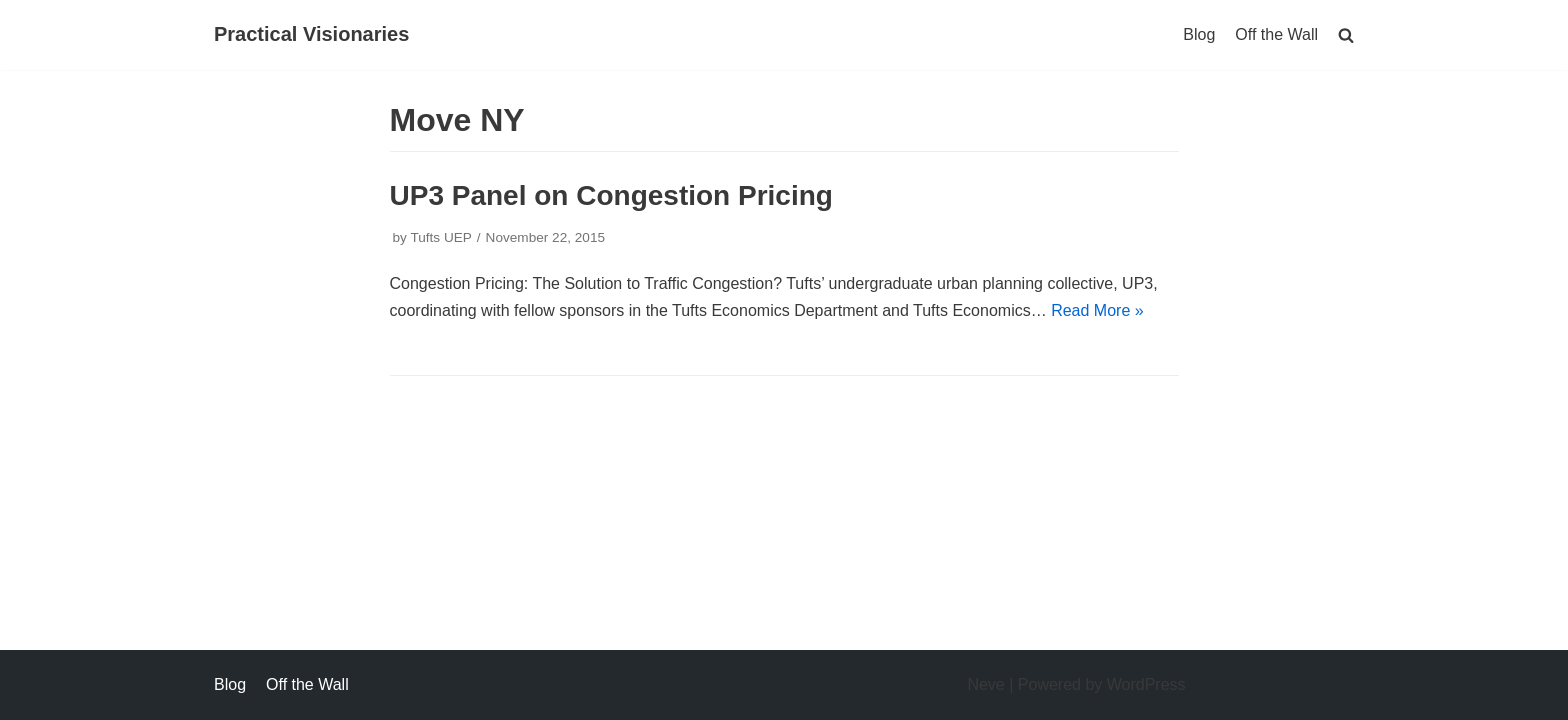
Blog (1199, 34)
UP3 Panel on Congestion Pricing (611, 195)
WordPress (1146, 684)
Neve (985, 684)
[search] (1346, 34)
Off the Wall (1276, 34)
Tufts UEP (440, 237)
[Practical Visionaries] (311, 35)
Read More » (1097, 310)
